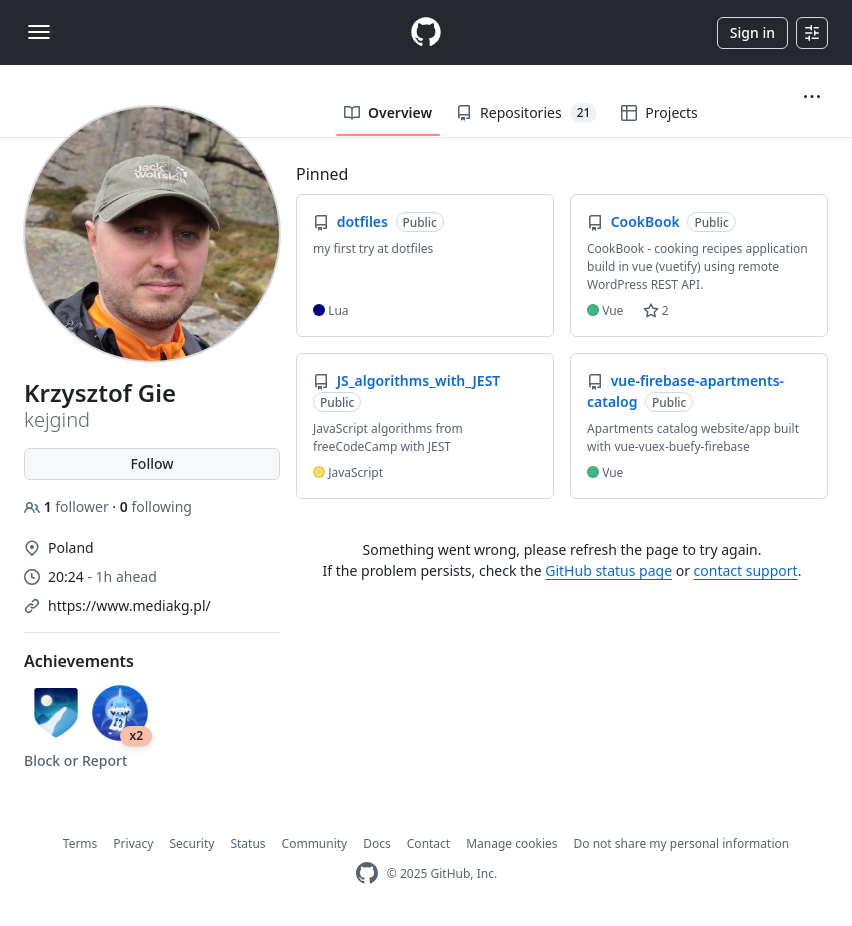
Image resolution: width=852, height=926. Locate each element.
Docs (377, 843)
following (156, 506)
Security (191, 843)
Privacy (133, 843)
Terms (80, 843)
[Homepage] (426, 32)
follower (68, 506)
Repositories (526, 113)
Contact (428, 843)
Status (247, 843)
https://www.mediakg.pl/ (129, 605)
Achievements (79, 661)
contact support (746, 570)
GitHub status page (608, 570)
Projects (659, 112)
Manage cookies (511, 843)
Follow (151, 463)
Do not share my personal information (682, 843)
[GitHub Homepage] (367, 873)
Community (315, 843)
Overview (388, 112)
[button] (812, 97)
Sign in (752, 32)
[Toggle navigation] (39, 32)
